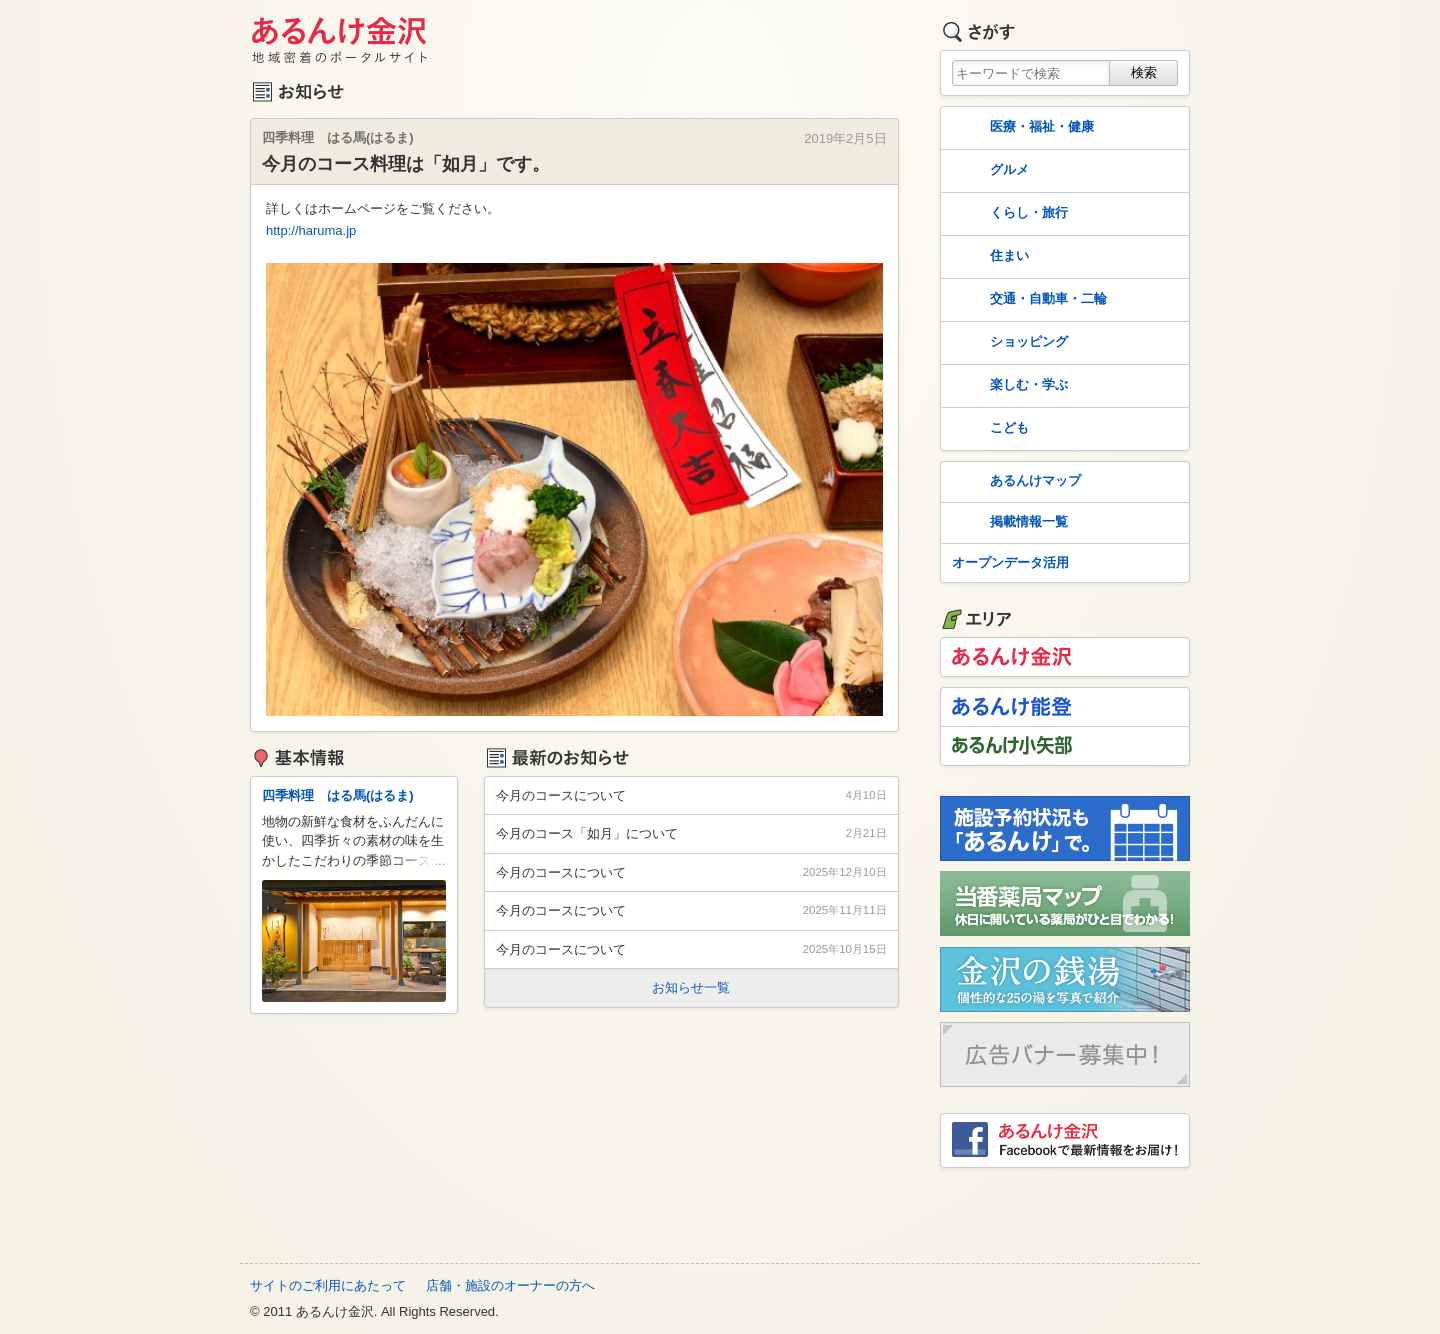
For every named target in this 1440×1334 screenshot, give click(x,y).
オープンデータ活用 (1010, 562)
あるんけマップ (1014, 482)
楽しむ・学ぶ (1008, 386)
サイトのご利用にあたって (328, 1285)
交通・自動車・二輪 (1027, 300)
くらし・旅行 (1008, 214)
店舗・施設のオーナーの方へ (510, 1285)
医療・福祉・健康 (1021, 128)
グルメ (988, 171)
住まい (988, 257)
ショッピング (1008, 343)
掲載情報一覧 (1008, 523)
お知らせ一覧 (691, 987)
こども (988, 429)
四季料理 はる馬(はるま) (338, 795)
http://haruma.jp (311, 230)
